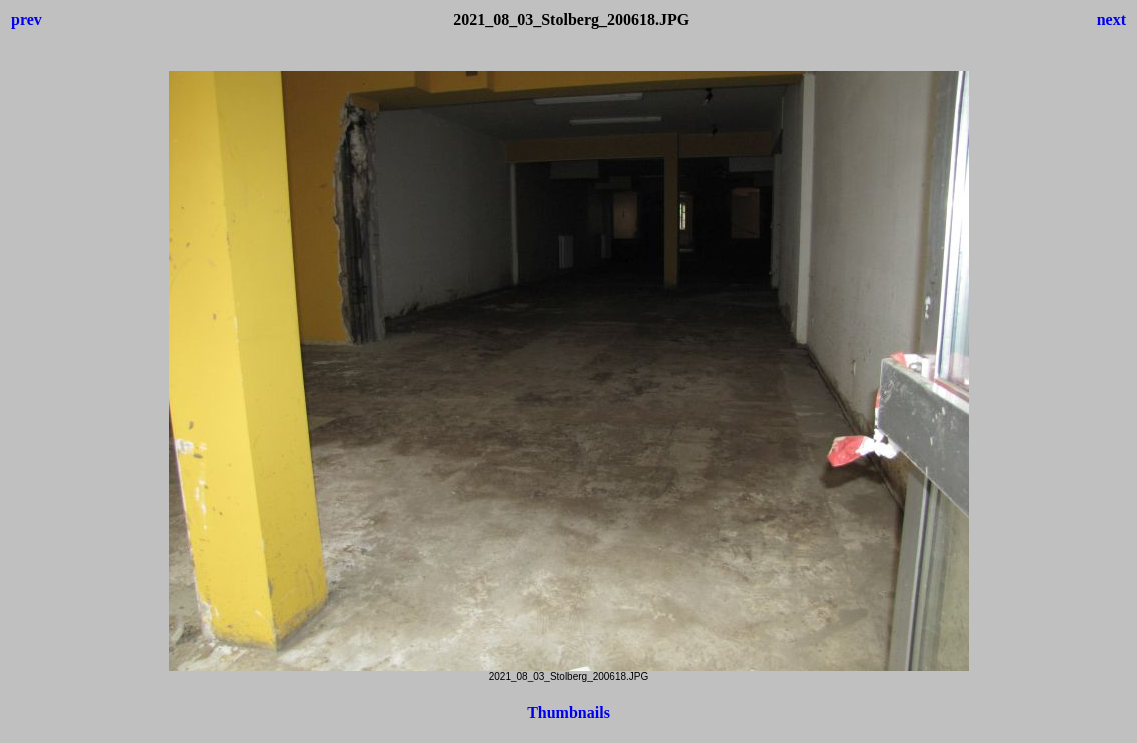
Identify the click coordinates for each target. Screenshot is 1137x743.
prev (26, 19)
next (1111, 19)
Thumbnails (568, 712)
